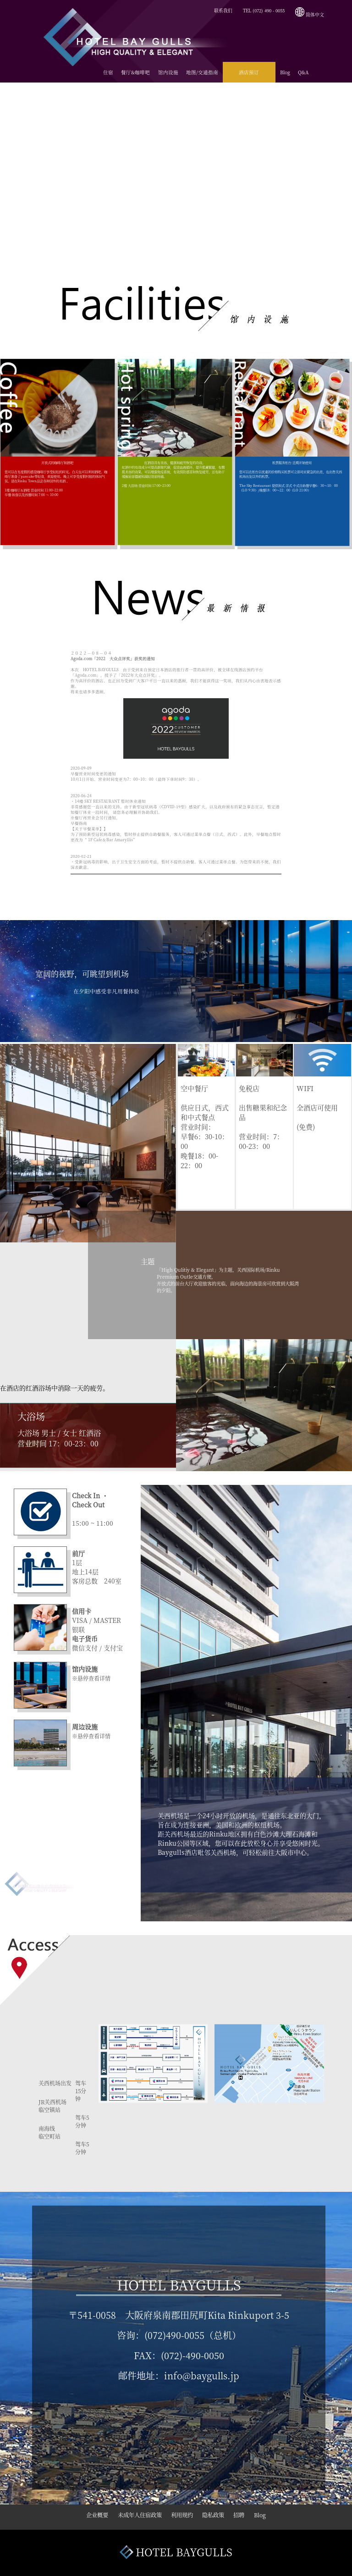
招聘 (247, 2517)
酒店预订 (249, 72)
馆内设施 (168, 72)
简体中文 (309, 14)
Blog (285, 72)
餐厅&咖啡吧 (135, 72)
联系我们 (223, 10)
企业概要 (86, 2517)
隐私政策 (217, 2517)
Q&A (303, 72)
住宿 (108, 72)
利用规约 (181, 2517)
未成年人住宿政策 (134, 2517)
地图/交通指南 (202, 72)
